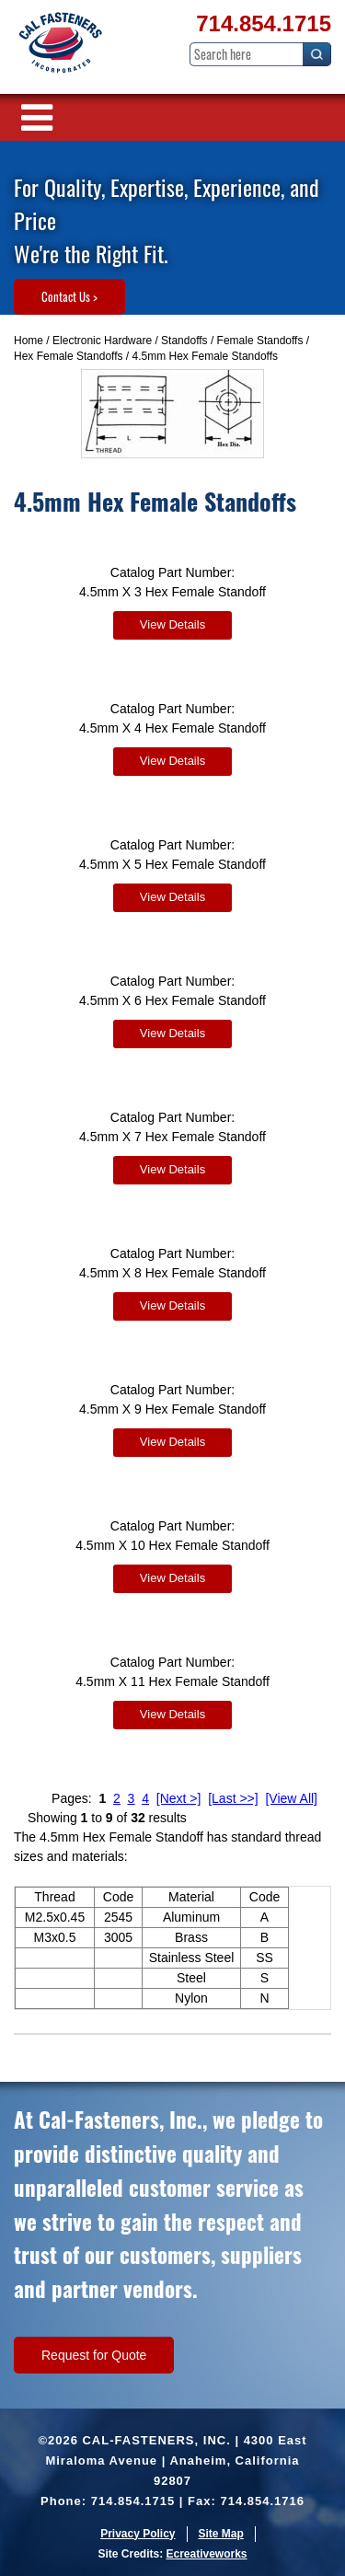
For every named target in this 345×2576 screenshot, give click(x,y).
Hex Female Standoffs (68, 356)
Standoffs (184, 340)
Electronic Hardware (102, 340)
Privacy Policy (137, 2533)
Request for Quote (93, 2355)
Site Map (221, 2533)
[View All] (291, 1798)
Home (28, 340)
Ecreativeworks (206, 2553)
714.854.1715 (263, 23)
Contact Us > (69, 296)
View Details (172, 624)
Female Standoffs (260, 340)
